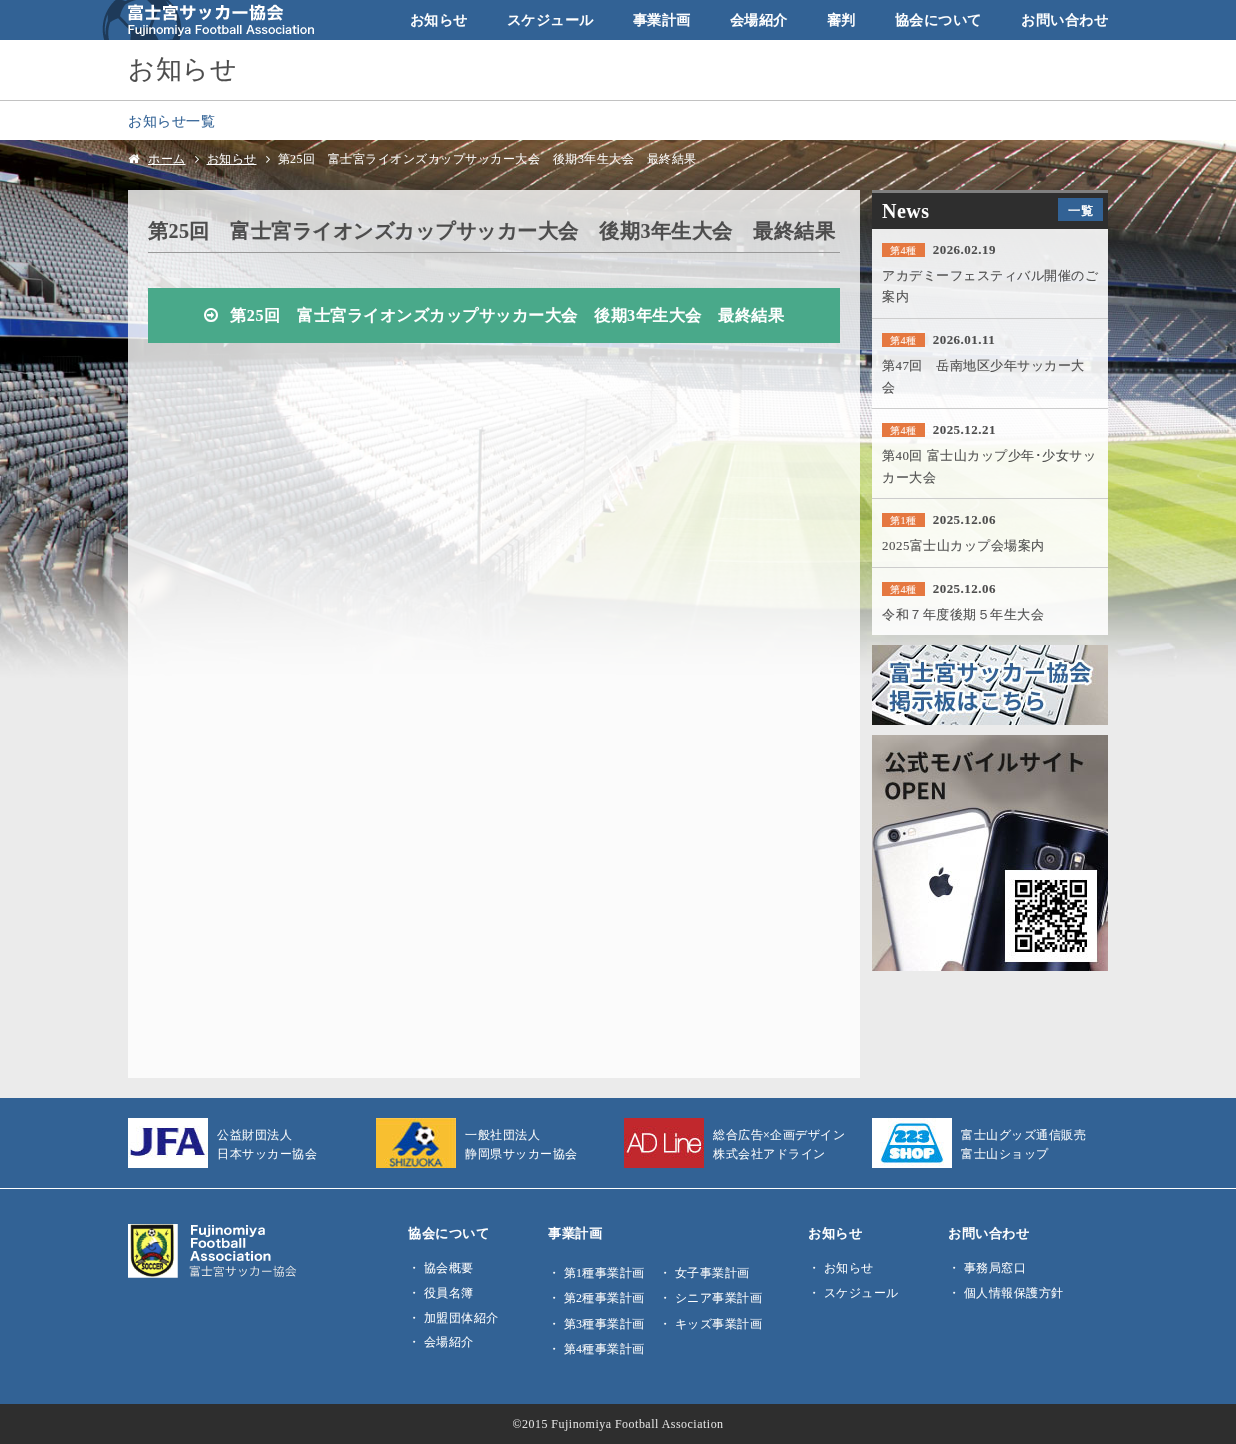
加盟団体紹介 (461, 1318)
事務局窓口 (995, 1268)
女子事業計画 (712, 1273)
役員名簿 (449, 1293)
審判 (841, 20)
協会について (938, 20)
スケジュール (550, 20)
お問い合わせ (1064, 20)
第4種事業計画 (604, 1349)
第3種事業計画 (604, 1324)
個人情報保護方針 (1014, 1293)
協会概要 (449, 1268)
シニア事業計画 (719, 1298)
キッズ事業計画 (719, 1324)
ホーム (167, 159)
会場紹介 (759, 20)
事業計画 (662, 20)
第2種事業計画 (604, 1298)
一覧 (1080, 211)
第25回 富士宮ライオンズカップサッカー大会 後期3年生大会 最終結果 (507, 316)
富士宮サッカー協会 (208, 20)
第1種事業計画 (604, 1273)
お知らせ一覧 (171, 121)
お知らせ (439, 20)
